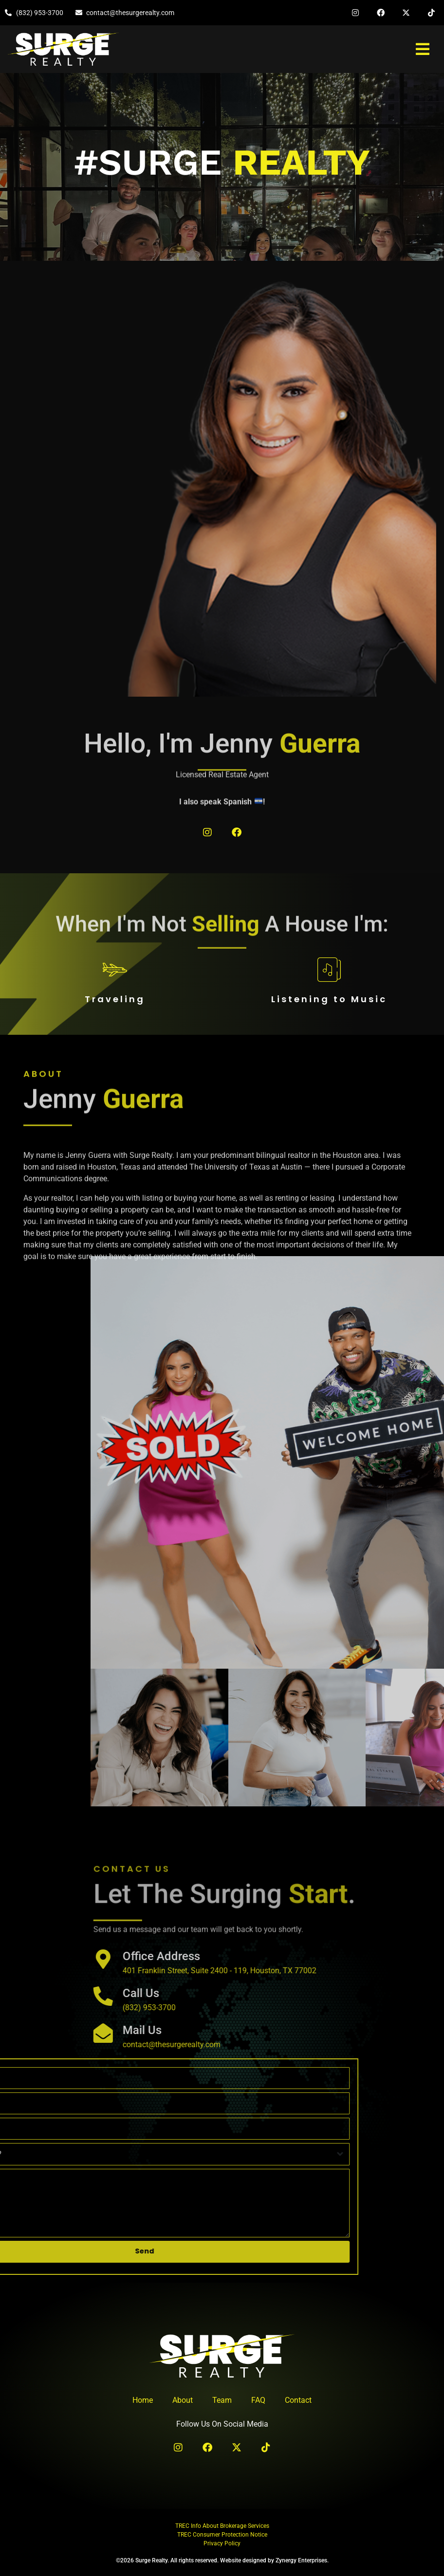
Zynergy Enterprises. (302, 2560)
